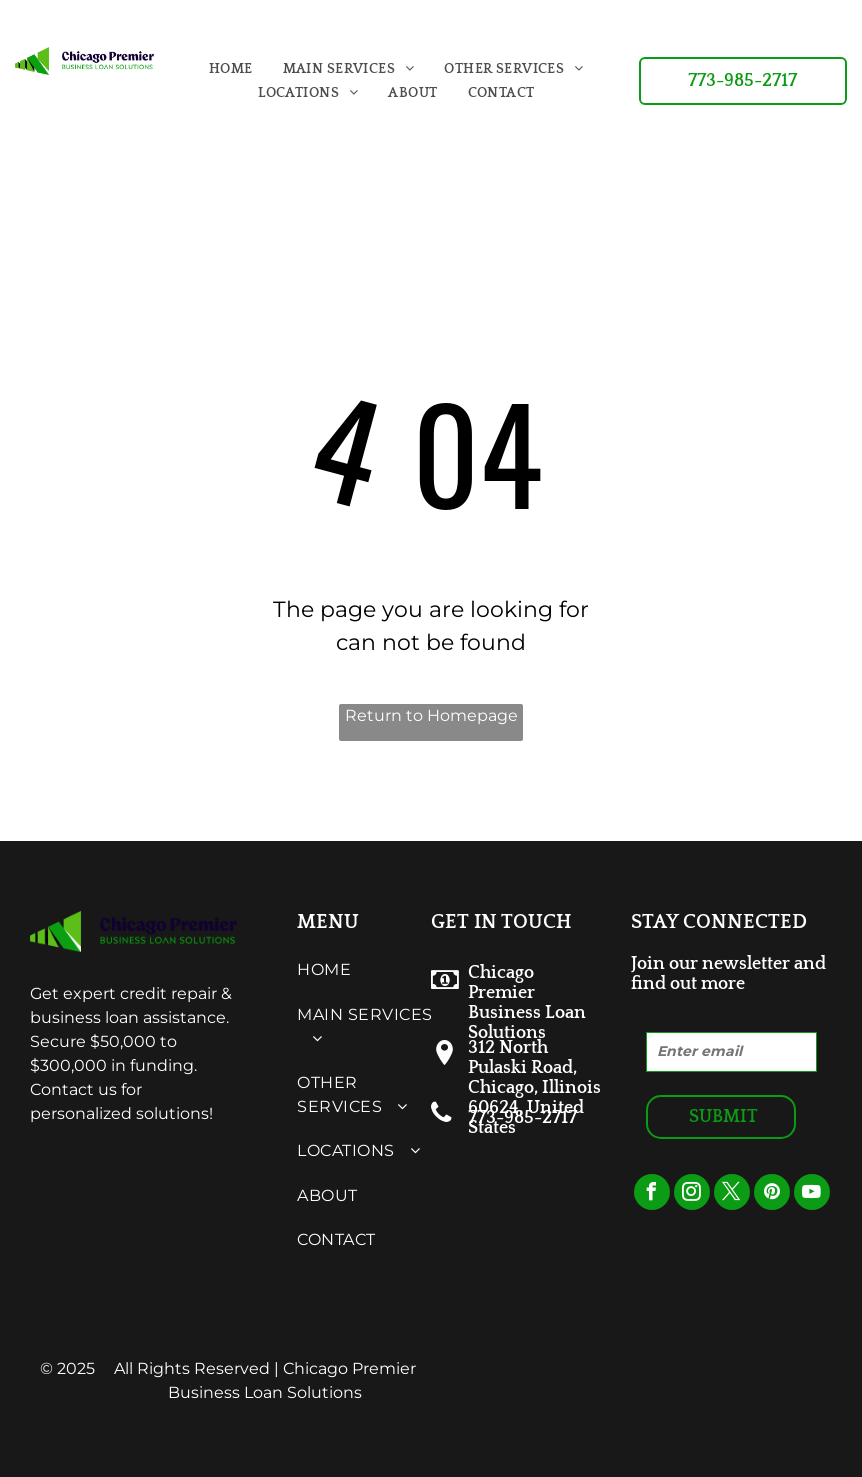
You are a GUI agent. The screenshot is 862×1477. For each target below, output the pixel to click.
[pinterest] (772, 1194)
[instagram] (692, 1194)
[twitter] (732, 1194)
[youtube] (812, 1194)
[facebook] (652, 1194)
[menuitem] (231, 69)
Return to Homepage (431, 715)
